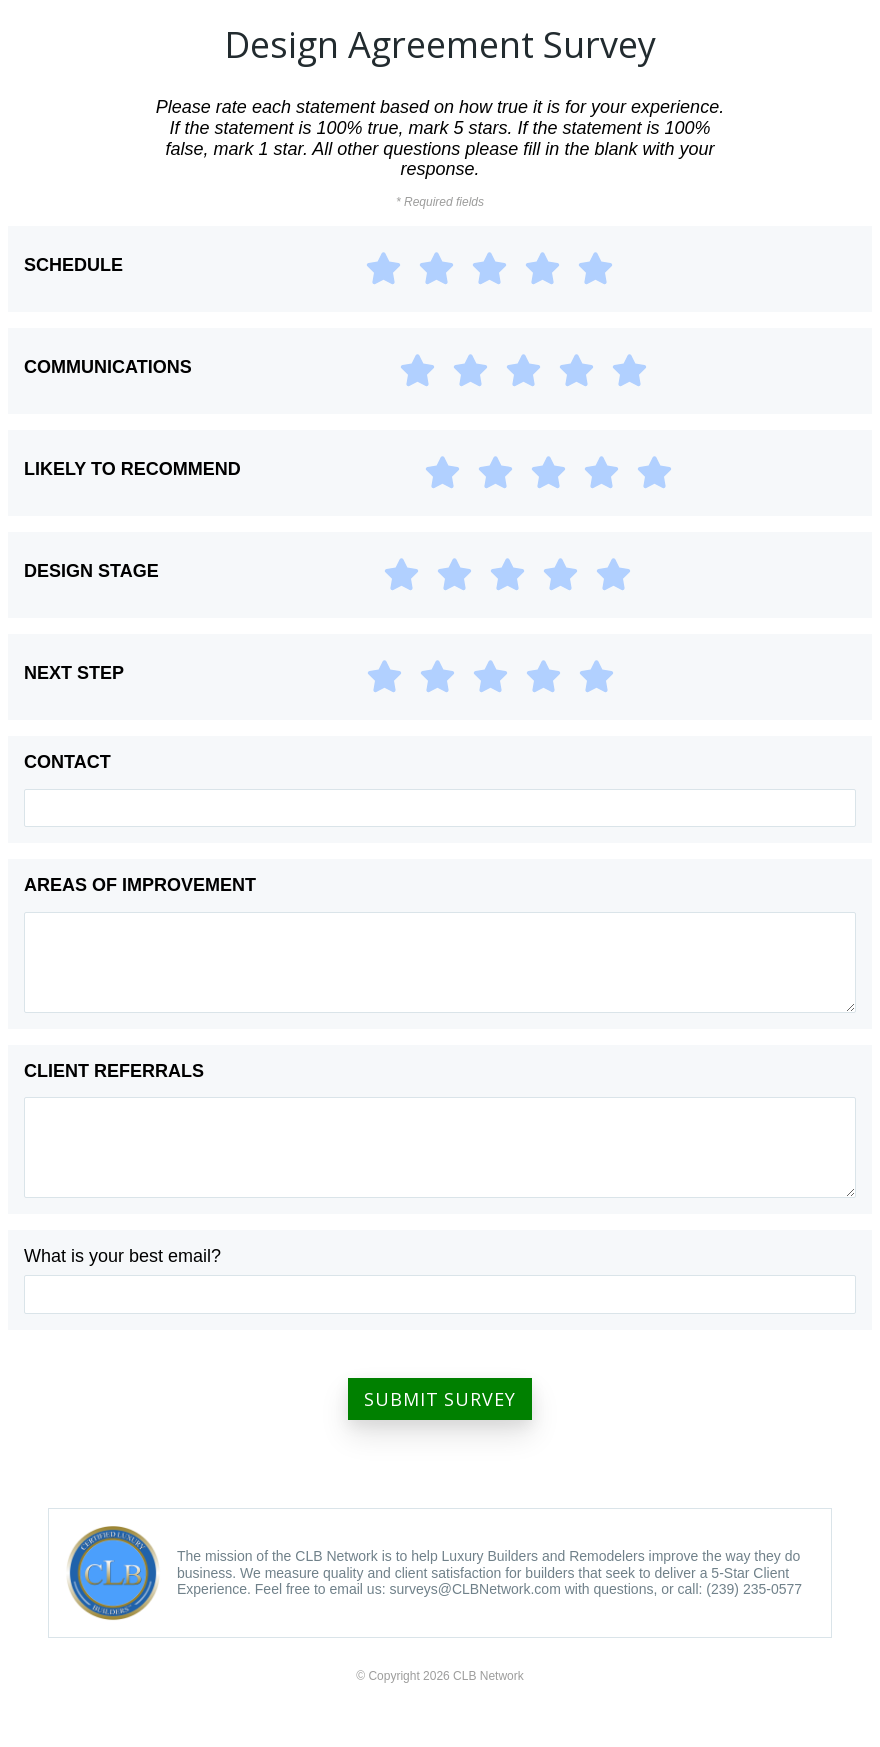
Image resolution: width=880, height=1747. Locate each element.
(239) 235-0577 (754, 1589)
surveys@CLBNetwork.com (474, 1589)
